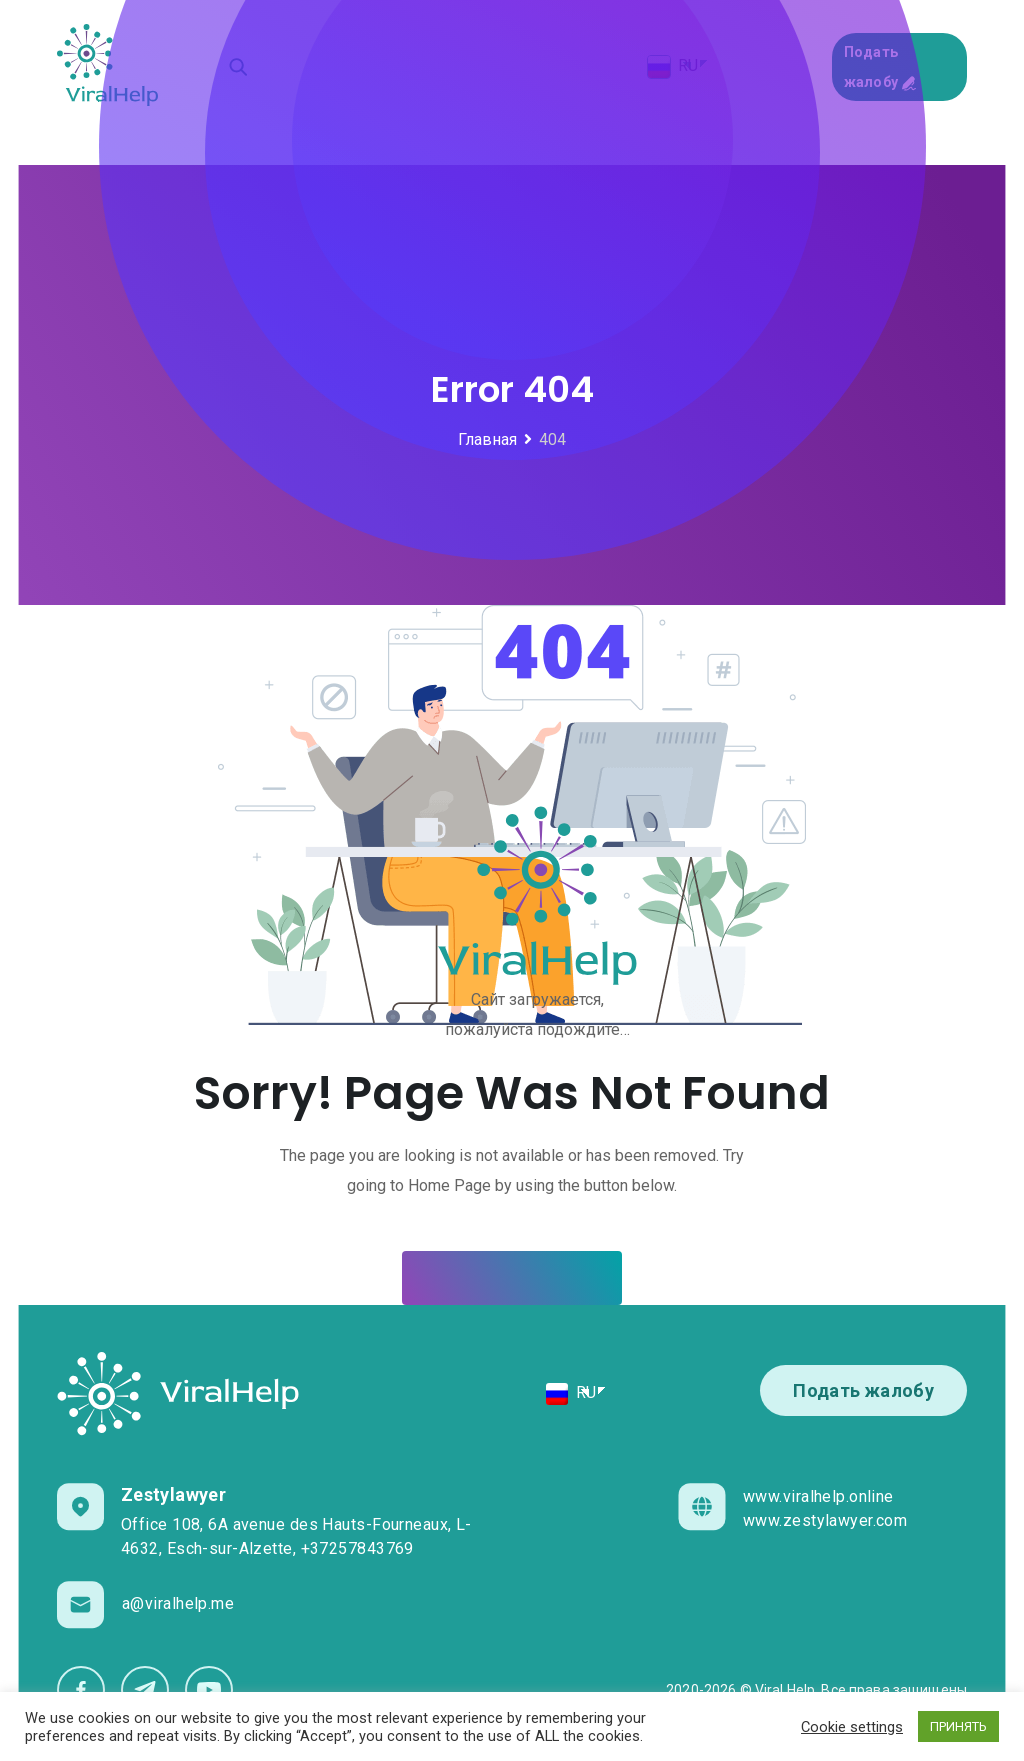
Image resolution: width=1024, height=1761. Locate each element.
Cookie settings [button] (852, 1727)
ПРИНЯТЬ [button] (958, 1726)
